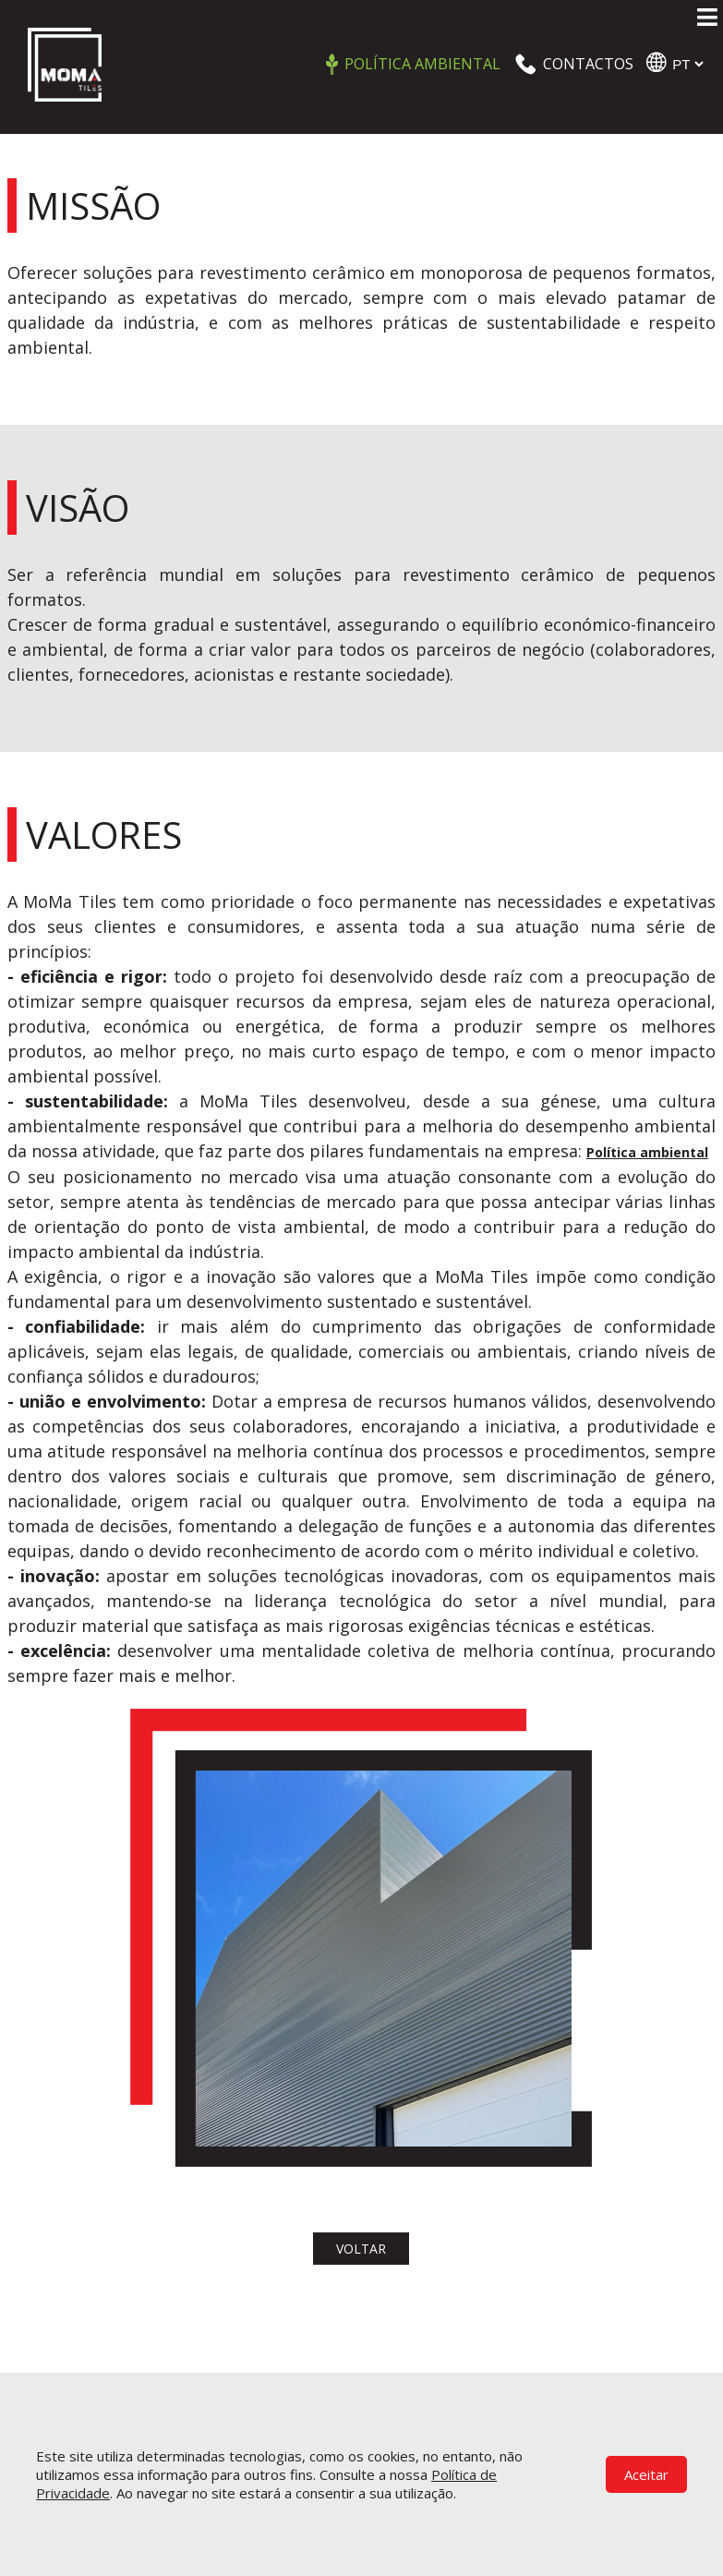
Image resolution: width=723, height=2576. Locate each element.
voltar (361, 2248)
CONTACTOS (588, 64)
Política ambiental (422, 64)
